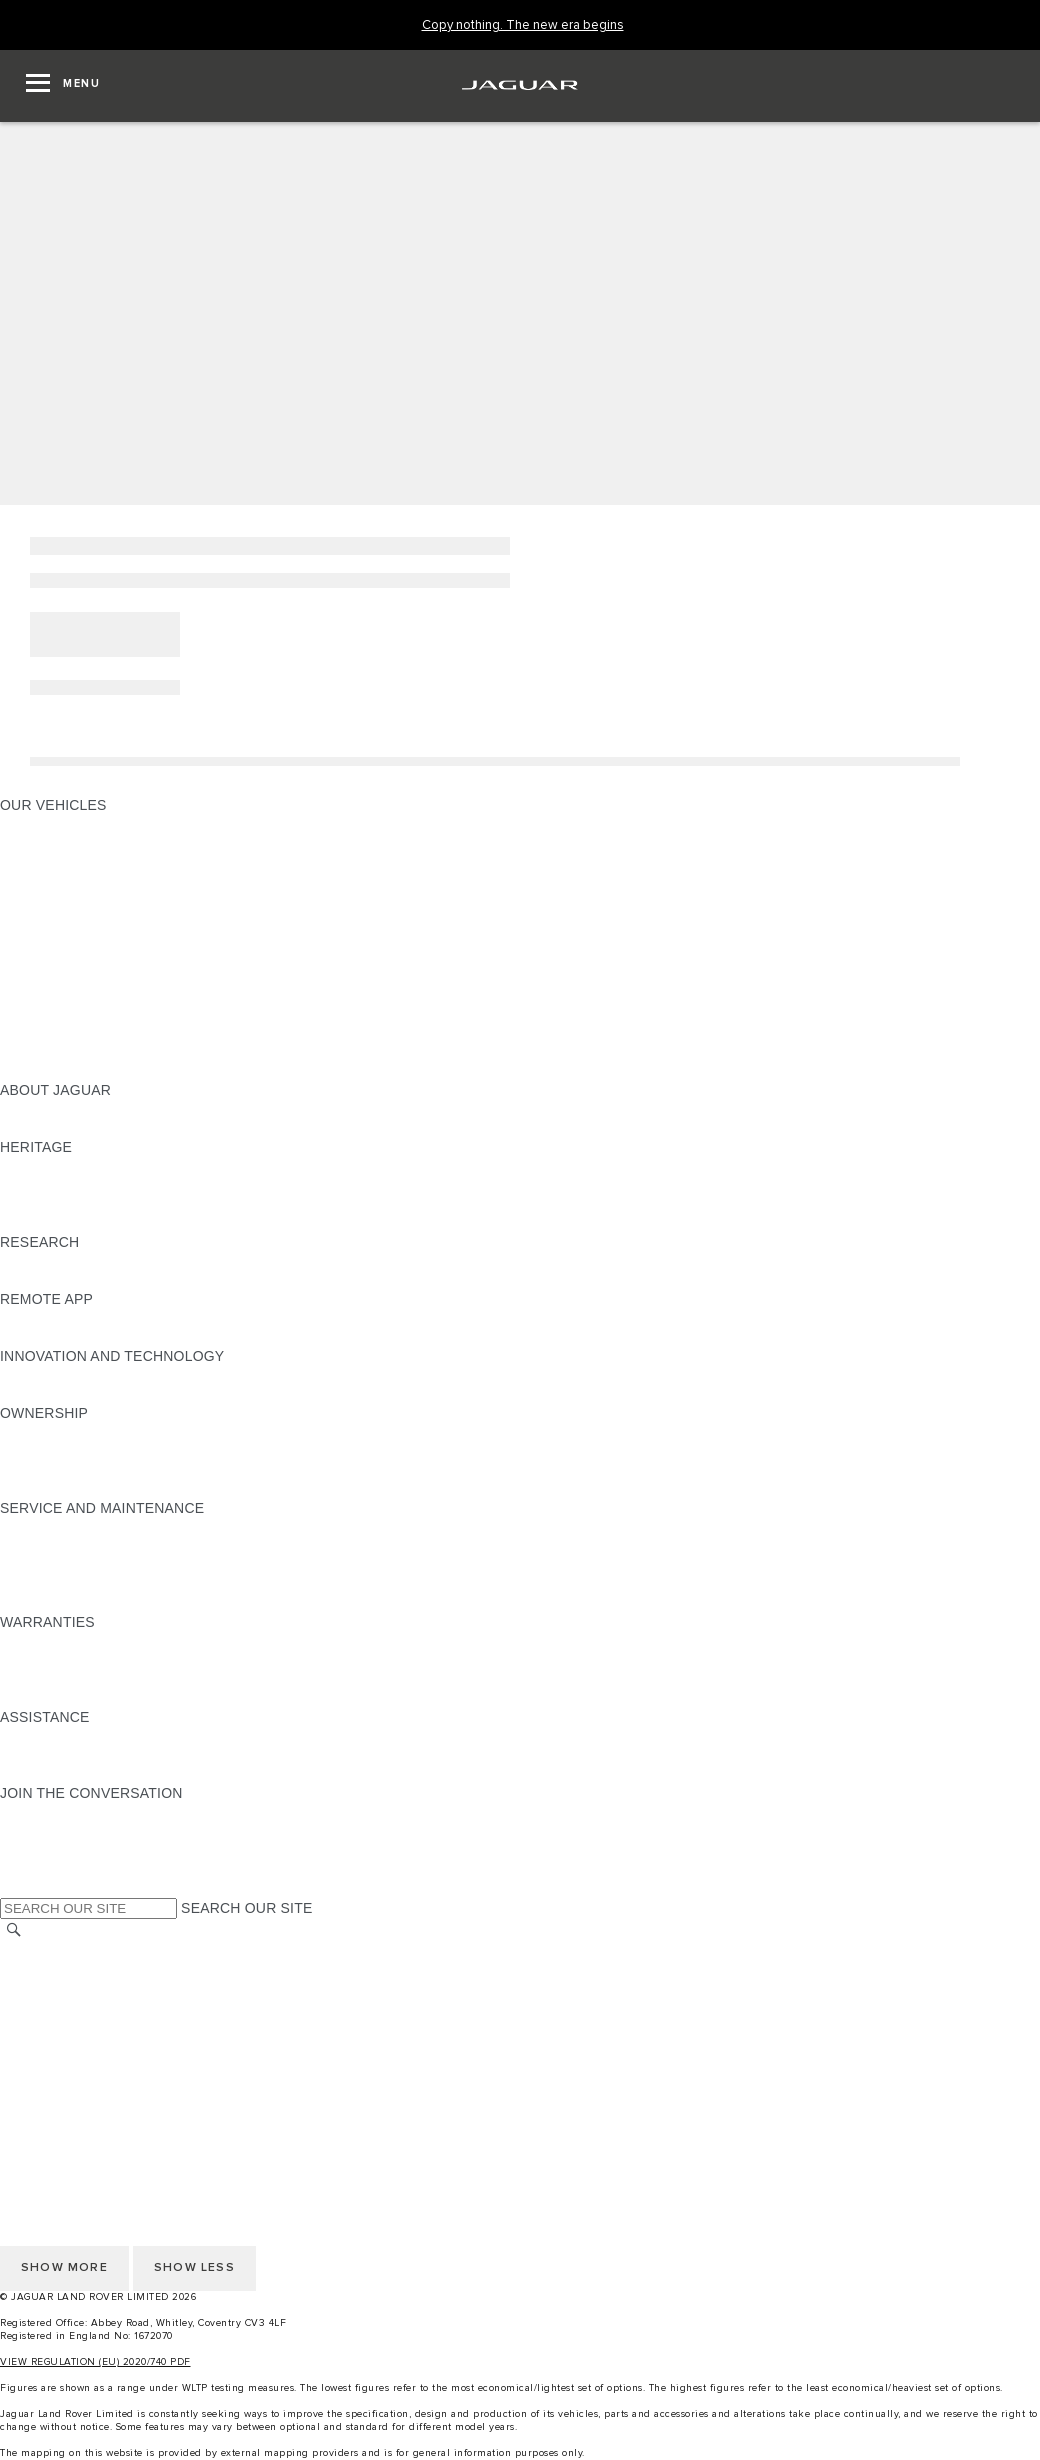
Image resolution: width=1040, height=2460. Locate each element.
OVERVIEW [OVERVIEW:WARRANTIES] (38, 1641)
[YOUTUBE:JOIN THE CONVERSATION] (42, 1850)
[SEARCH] (14, 1930)
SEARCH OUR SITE (246, 1908)
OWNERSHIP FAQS (65, 1052)
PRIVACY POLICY (59, 2008)
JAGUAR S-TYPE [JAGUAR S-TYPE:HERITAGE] (57, 1185)
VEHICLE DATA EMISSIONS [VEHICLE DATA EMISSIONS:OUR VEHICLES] (92, 1033)
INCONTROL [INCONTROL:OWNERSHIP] (42, 1451)
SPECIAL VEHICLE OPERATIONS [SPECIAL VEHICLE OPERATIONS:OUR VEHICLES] (111, 1014)
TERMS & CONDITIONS (79, 1989)
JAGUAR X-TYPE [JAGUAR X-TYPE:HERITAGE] (57, 1166)
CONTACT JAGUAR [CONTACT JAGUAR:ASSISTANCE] (65, 1755)
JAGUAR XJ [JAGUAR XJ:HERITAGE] (39, 1204)
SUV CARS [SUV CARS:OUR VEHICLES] (36, 957)
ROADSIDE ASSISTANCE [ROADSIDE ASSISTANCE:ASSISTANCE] (84, 1736)
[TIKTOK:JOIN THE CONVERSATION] (33, 1831)
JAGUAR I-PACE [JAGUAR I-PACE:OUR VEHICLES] (54, 862)
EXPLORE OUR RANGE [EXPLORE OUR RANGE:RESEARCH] (79, 1261)
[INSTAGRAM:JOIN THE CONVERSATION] (50, 1812)
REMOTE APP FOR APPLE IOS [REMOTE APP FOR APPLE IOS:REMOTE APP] (102, 1318)
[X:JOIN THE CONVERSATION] (14, 1888)
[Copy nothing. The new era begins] (523, 25)
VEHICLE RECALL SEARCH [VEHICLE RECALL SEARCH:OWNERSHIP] (92, 1470)
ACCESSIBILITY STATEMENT (97, 2084)
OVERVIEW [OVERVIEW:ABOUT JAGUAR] (38, 1109)
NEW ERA (33, 1071)
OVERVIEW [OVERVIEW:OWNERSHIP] (38, 1432)
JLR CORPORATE (59, 2046)
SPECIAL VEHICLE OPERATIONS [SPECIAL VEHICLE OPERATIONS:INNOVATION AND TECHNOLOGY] (111, 1394)
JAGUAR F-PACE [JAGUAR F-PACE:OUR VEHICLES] (57, 824)
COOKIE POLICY (56, 2027)
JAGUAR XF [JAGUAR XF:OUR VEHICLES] (40, 919)
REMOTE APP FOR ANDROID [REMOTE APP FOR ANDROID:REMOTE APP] (98, 1337)
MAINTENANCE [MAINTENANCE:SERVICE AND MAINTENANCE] (52, 1527)
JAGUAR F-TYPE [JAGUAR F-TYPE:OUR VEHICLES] (56, 881)
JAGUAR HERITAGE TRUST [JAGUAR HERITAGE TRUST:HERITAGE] (93, 1223)
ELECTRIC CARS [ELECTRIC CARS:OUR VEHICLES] (57, 995)
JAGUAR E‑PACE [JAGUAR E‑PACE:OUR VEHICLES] (57, 843)
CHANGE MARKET (62, 1951)
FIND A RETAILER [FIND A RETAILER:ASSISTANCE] (59, 1774)
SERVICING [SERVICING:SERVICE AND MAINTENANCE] (39, 1546)
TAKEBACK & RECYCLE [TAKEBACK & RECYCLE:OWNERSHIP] (80, 1489)
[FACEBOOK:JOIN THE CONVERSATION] (47, 1869)
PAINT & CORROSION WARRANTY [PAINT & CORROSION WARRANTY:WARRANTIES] (116, 1698)
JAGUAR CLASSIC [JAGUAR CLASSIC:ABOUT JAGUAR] (61, 1128)
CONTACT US (46, 2065)
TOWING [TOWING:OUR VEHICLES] (29, 976)
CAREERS (34, 1970)
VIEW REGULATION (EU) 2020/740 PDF (95, 2362)
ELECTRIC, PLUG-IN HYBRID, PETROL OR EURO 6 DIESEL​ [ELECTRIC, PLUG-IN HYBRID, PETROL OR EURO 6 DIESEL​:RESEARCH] (199, 1280)
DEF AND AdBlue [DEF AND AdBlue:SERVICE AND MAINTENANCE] (56, 1584)
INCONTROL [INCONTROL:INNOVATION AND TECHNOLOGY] (42, 1375)
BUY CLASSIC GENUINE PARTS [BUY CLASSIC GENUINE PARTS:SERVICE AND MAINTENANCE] (107, 1603)
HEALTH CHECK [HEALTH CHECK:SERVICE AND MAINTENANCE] (55, 1565)
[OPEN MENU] (63, 86)
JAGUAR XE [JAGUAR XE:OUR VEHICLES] (40, 900)
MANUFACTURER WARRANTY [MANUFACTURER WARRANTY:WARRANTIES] (102, 1660)
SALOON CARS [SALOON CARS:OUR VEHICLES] (51, 938)
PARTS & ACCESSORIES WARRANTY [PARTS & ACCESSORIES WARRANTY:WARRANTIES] (126, 1679)
